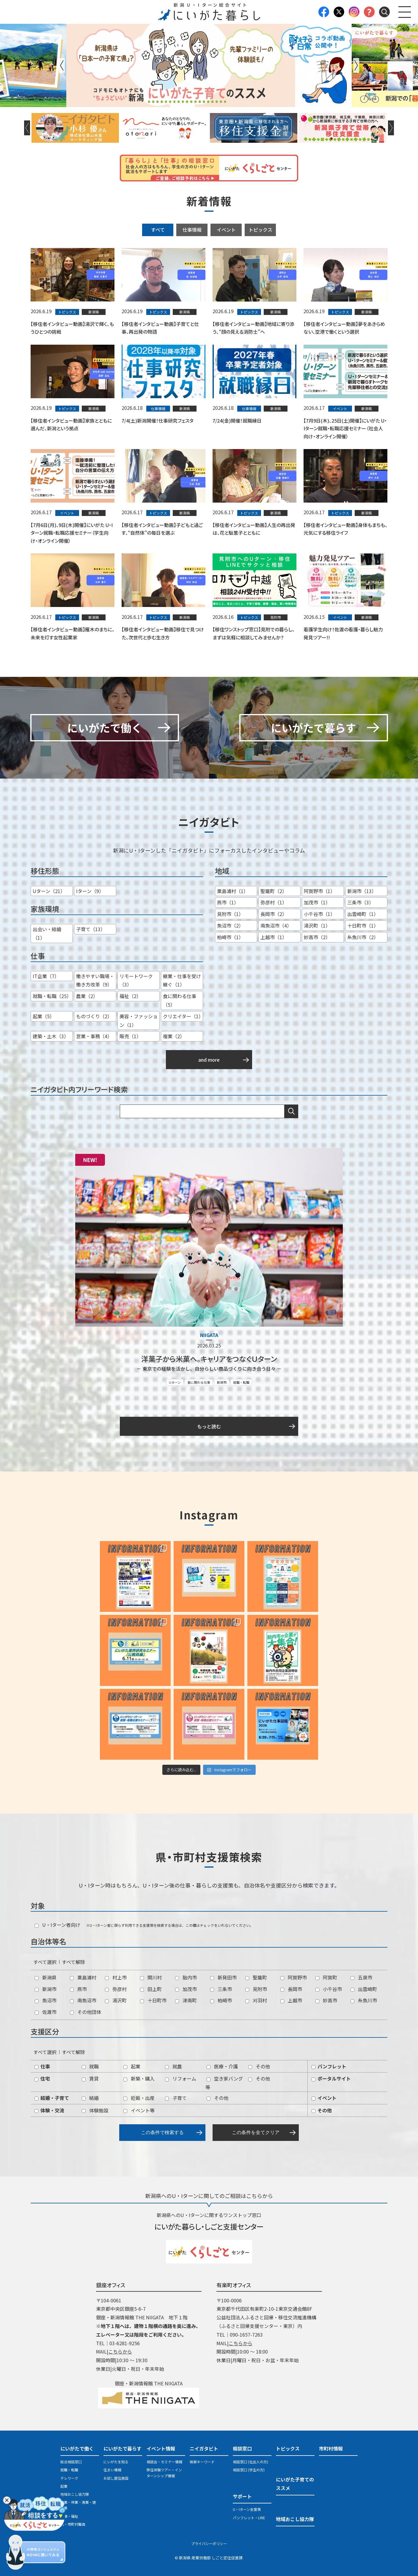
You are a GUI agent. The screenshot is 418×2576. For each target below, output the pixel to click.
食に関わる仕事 (198, 1382)
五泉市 (361, 1977)
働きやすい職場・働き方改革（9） (95, 980)
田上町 (151, 1989)
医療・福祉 (69, 2516)
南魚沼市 (83, 2000)
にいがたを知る (115, 2461)
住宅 (42, 2078)
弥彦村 (116, 1989)
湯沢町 (116, 2000)
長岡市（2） (273, 913)
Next (356, 65)
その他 (259, 2066)
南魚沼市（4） (276, 925)
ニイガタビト (204, 2448)
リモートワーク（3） (136, 980)
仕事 (42, 2066)
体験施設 (95, 2110)
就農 (173, 2066)
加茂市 (186, 1989)
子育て (176, 2097)
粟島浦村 (83, 1977)
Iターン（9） (90, 891)
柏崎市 (221, 2000)
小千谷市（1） (319, 913)
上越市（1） (273, 937)
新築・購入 (139, 2078)
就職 (90, 2066)
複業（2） (174, 1036)
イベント (226, 229)
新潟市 (222, 1382)
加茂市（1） (317, 902)
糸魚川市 (364, 2000)
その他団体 (85, 2011)
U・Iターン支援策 (247, 2509)
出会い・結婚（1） (47, 933)
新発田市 (223, 1977)
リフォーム (180, 2078)
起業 (131, 2066)
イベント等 (139, 2110)
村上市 (116, 1977)
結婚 (90, 2097)
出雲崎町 (364, 1989)
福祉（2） (130, 996)
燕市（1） (228, 902)
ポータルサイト (331, 2078)
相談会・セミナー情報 (164, 2461)
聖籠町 (256, 1977)
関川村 (151, 1977)
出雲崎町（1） (362, 913)
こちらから (120, 2351)
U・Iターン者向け (57, 1924)
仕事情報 (192, 229)
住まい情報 (112, 2469)
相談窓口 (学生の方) (249, 2469)
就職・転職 (241, 1382)
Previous (62, 65)
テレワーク (69, 2478)
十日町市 (153, 2000)
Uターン (175, 1382)
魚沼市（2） (230, 925)
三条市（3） (360, 902)
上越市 (291, 2000)
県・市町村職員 (72, 2524)
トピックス (260, 229)
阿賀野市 (293, 1977)
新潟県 (45, 1977)
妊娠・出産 (139, 2097)
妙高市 (326, 2000)
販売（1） (130, 1036)
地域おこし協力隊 (74, 2494)
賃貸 (90, 2078)
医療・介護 (222, 2066)
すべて (158, 229)
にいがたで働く (77, 2448)
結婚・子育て (51, 2097)
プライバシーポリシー (209, 2543)
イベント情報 (161, 2448)
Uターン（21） (49, 891)
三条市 (221, 1989)
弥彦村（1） (273, 902)
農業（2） (87, 996)
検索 (291, 1111)
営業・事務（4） (94, 1036)
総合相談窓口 (71, 2461)
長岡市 (291, 1989)
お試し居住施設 (115, 2478)
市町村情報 (331, 2448)
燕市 (78, 1989)
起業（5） (43, 1016)
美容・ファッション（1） (139, 1020)
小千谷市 (328, 1989)
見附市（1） (230, 913)
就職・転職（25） (52, 996)
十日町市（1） (362, 925)
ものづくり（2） (94, 1016)
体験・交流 (49, 2110)
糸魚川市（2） (362, 937)
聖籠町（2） (273, 891)
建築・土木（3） (51, 1036)
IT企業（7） (46, 976)
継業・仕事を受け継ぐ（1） (182, 980)
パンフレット (329, 2066)
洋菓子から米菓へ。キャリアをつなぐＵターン (209, 1358)
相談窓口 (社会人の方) (250, 2461)
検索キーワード (202, 2461)
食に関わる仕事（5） (179, 1000)
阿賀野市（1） (319, 891)
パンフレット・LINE (249, 2517)
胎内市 (186, 1977)
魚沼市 (45, 2000)
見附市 (256, 1989)
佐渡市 (45, 2011)
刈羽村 (256, 2000)
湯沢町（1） (317, 925)
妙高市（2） (317, 937)
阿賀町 (326, 1977)
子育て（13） (90, 929)
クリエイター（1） (183, 1016)
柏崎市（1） (230, 937)
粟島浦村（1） (232, 891)
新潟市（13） (361, 891)
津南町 (186, 2000)
